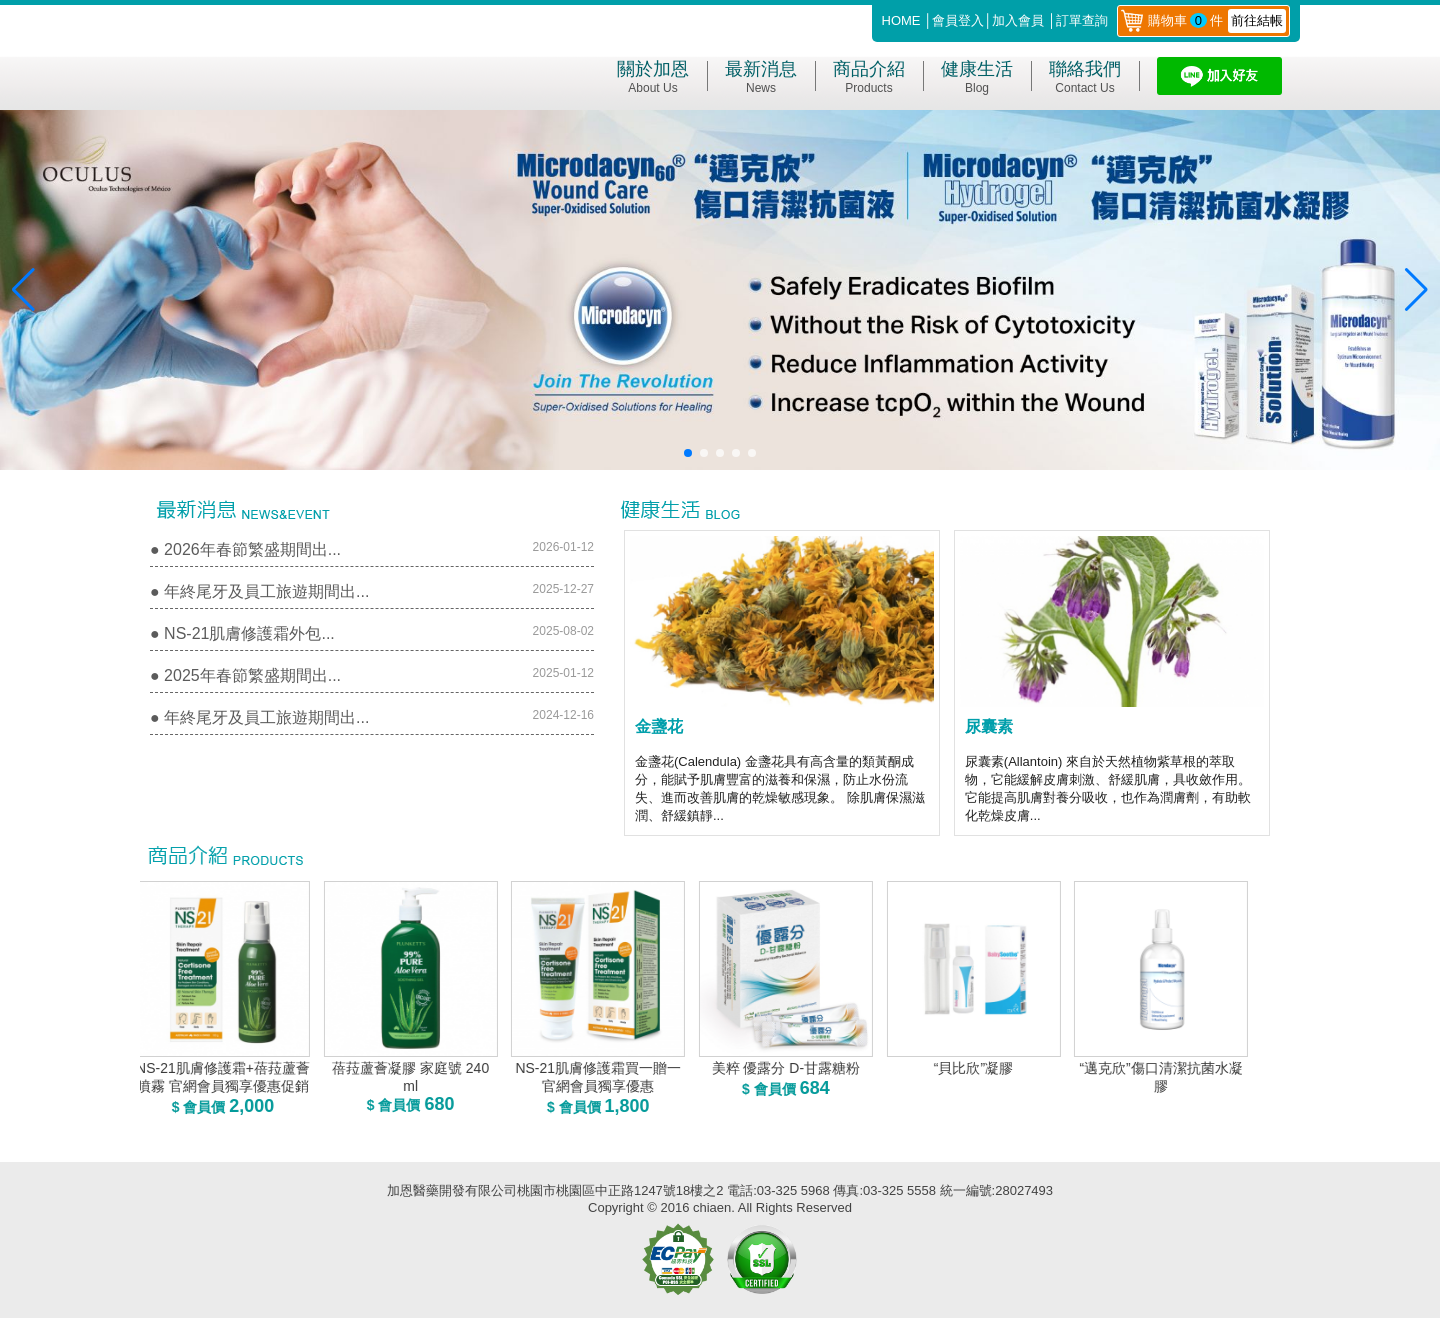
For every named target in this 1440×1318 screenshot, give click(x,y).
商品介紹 (869, 77)
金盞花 (659, 726)
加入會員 (1018, 20)
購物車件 (1217, 20)
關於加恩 (653, 77)
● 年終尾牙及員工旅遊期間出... (259, 591)
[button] (688, 453)
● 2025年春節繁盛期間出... (245, 675)
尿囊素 (989, 726)
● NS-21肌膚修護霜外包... (242, 633)
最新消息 (761, 77)
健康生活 (977, 77)
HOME (901, 20)
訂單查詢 (1082, 20)
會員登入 (958, 20)
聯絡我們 (1085, 77)
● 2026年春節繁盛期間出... (245, 549)
